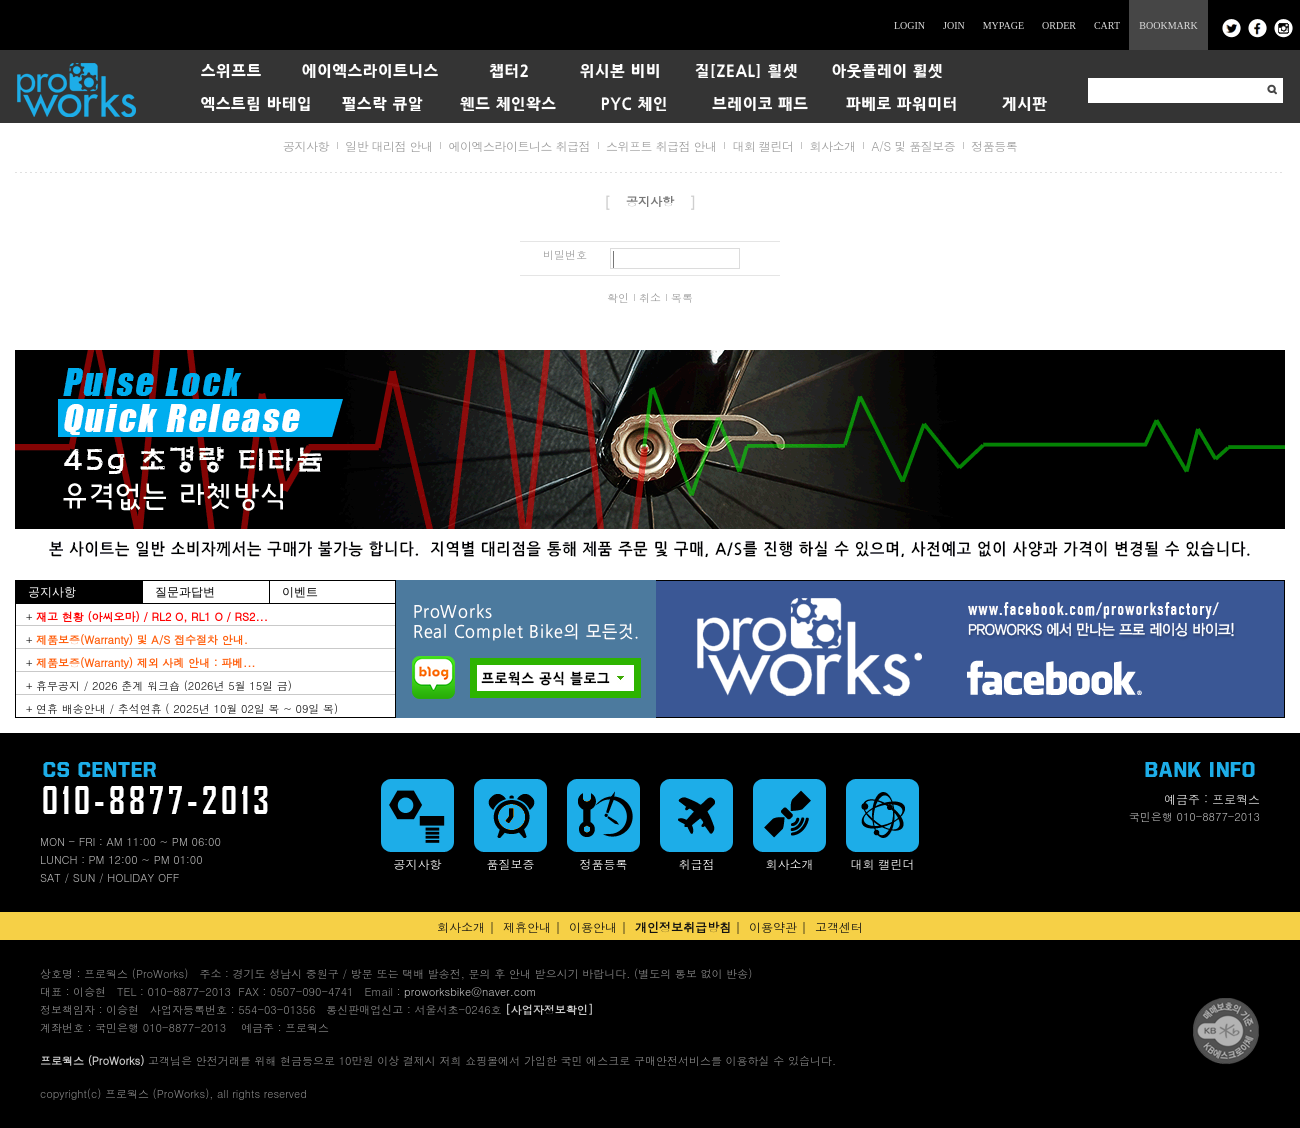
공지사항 (306, 145)
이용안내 (593, 926)
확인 (618, 298)
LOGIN (909, 25)
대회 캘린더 (762, 145)
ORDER (1059, 25)
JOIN (954, 25)
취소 (650, 298)
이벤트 (300, 592)
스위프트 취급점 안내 (661, 145)
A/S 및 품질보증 (913, 145)
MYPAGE (1003, 25)
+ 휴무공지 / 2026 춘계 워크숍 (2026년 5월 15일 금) (159, 685)
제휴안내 (527, 926)
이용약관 (773, 926)
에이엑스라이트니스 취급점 (519, 145)
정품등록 (994, 145)
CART (1107, 25)
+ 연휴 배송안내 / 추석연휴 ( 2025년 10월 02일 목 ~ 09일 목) (182, 708)
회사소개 (832, 145)
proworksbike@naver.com (470, 991)
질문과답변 (185, 592)
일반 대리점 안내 (389, 145)
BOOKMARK (1168, 25)
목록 (682, 298)
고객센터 (839, 926)
